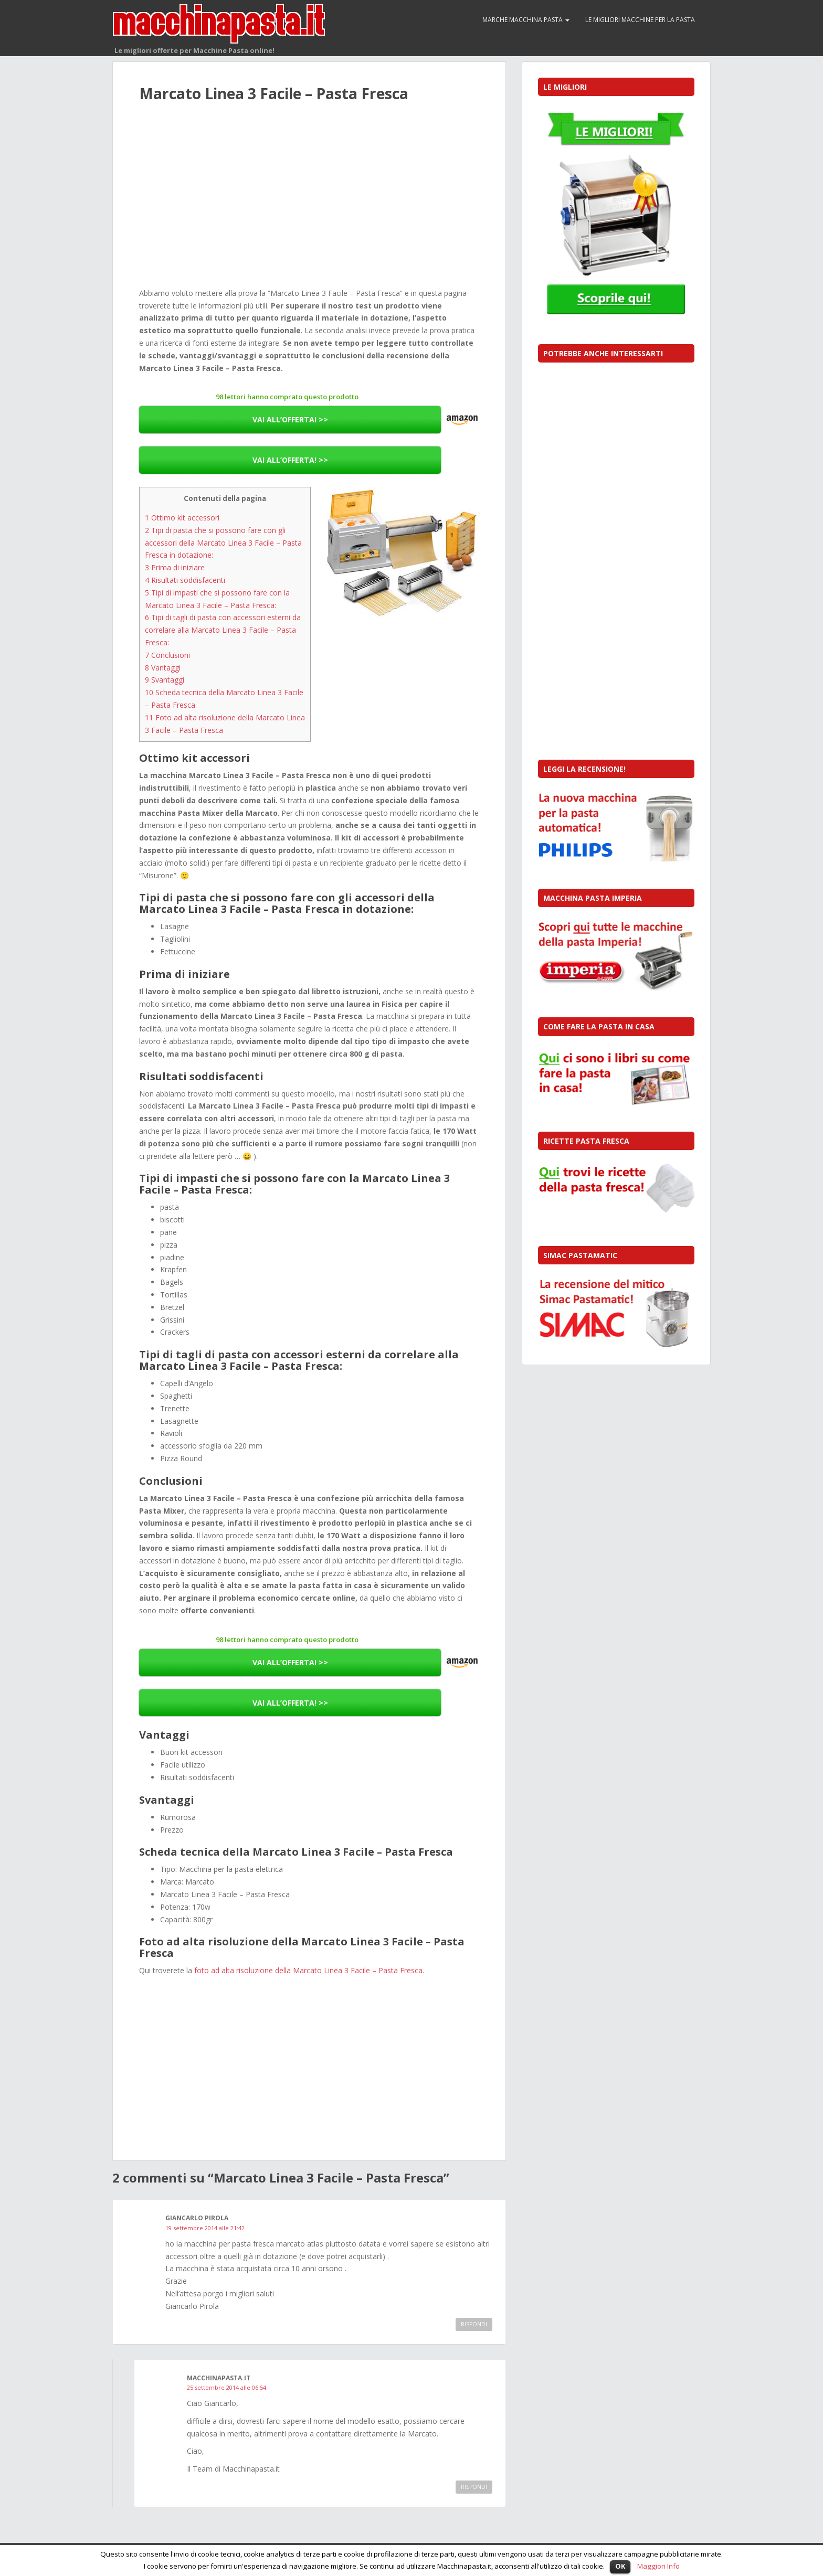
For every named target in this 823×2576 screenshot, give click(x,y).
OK (620, 2566)
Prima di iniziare (175, 567)
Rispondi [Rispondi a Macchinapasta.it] (474, 2486)
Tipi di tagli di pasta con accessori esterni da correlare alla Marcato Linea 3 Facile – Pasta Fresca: (223, 629)
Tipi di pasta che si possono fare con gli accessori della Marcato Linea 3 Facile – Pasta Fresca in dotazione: (223, 542)
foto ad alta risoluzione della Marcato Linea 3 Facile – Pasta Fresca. (309, 1970)
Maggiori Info (658, 2566)
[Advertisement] (309, 207)
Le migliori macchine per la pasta (640, 19)
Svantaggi (164, 680)
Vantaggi (163, 668)
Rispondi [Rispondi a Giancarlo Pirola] (474, 2324)
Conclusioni (167, 655)
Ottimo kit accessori (182, 518)
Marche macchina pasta (525, 19)
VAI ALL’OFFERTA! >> (290, 419)
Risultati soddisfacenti (185, 580)
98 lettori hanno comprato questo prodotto (287, 396)
